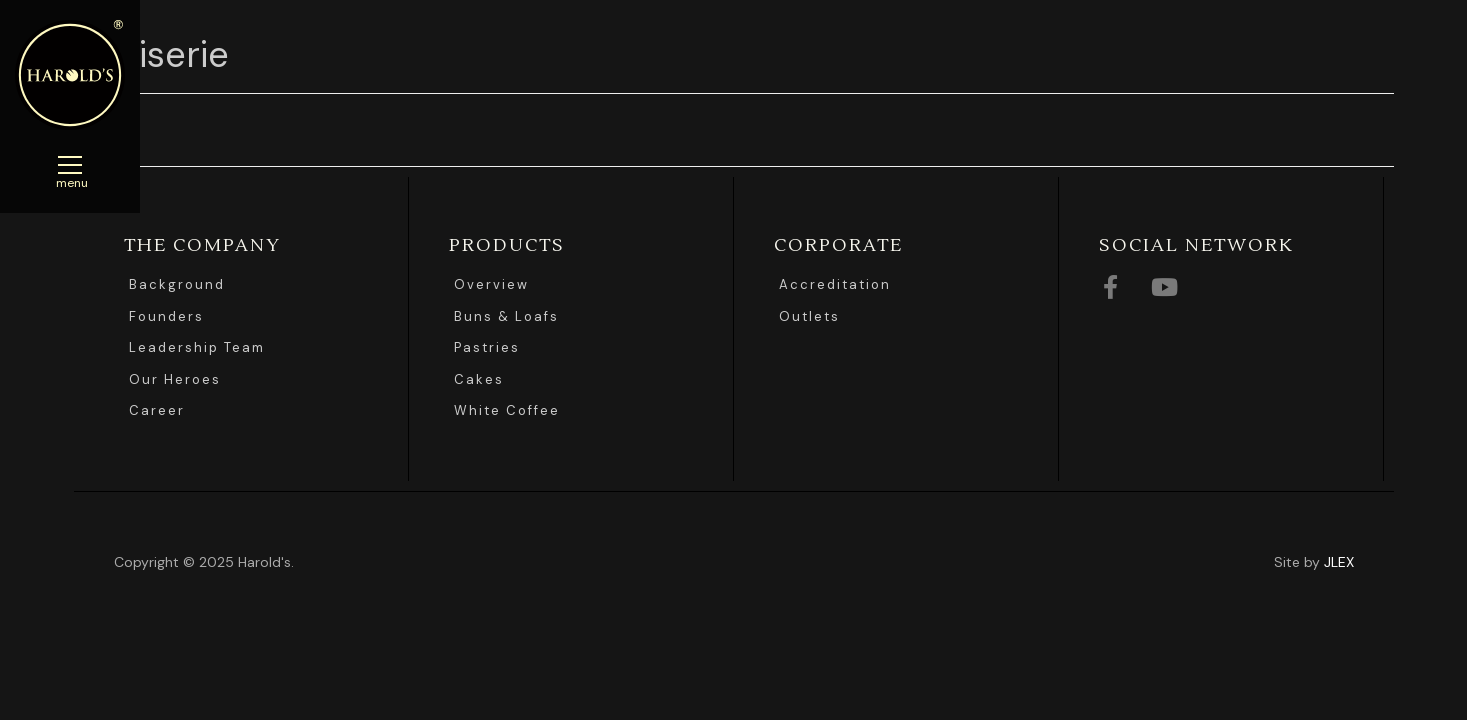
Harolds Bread (70, 75)
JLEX (1339, 562)
